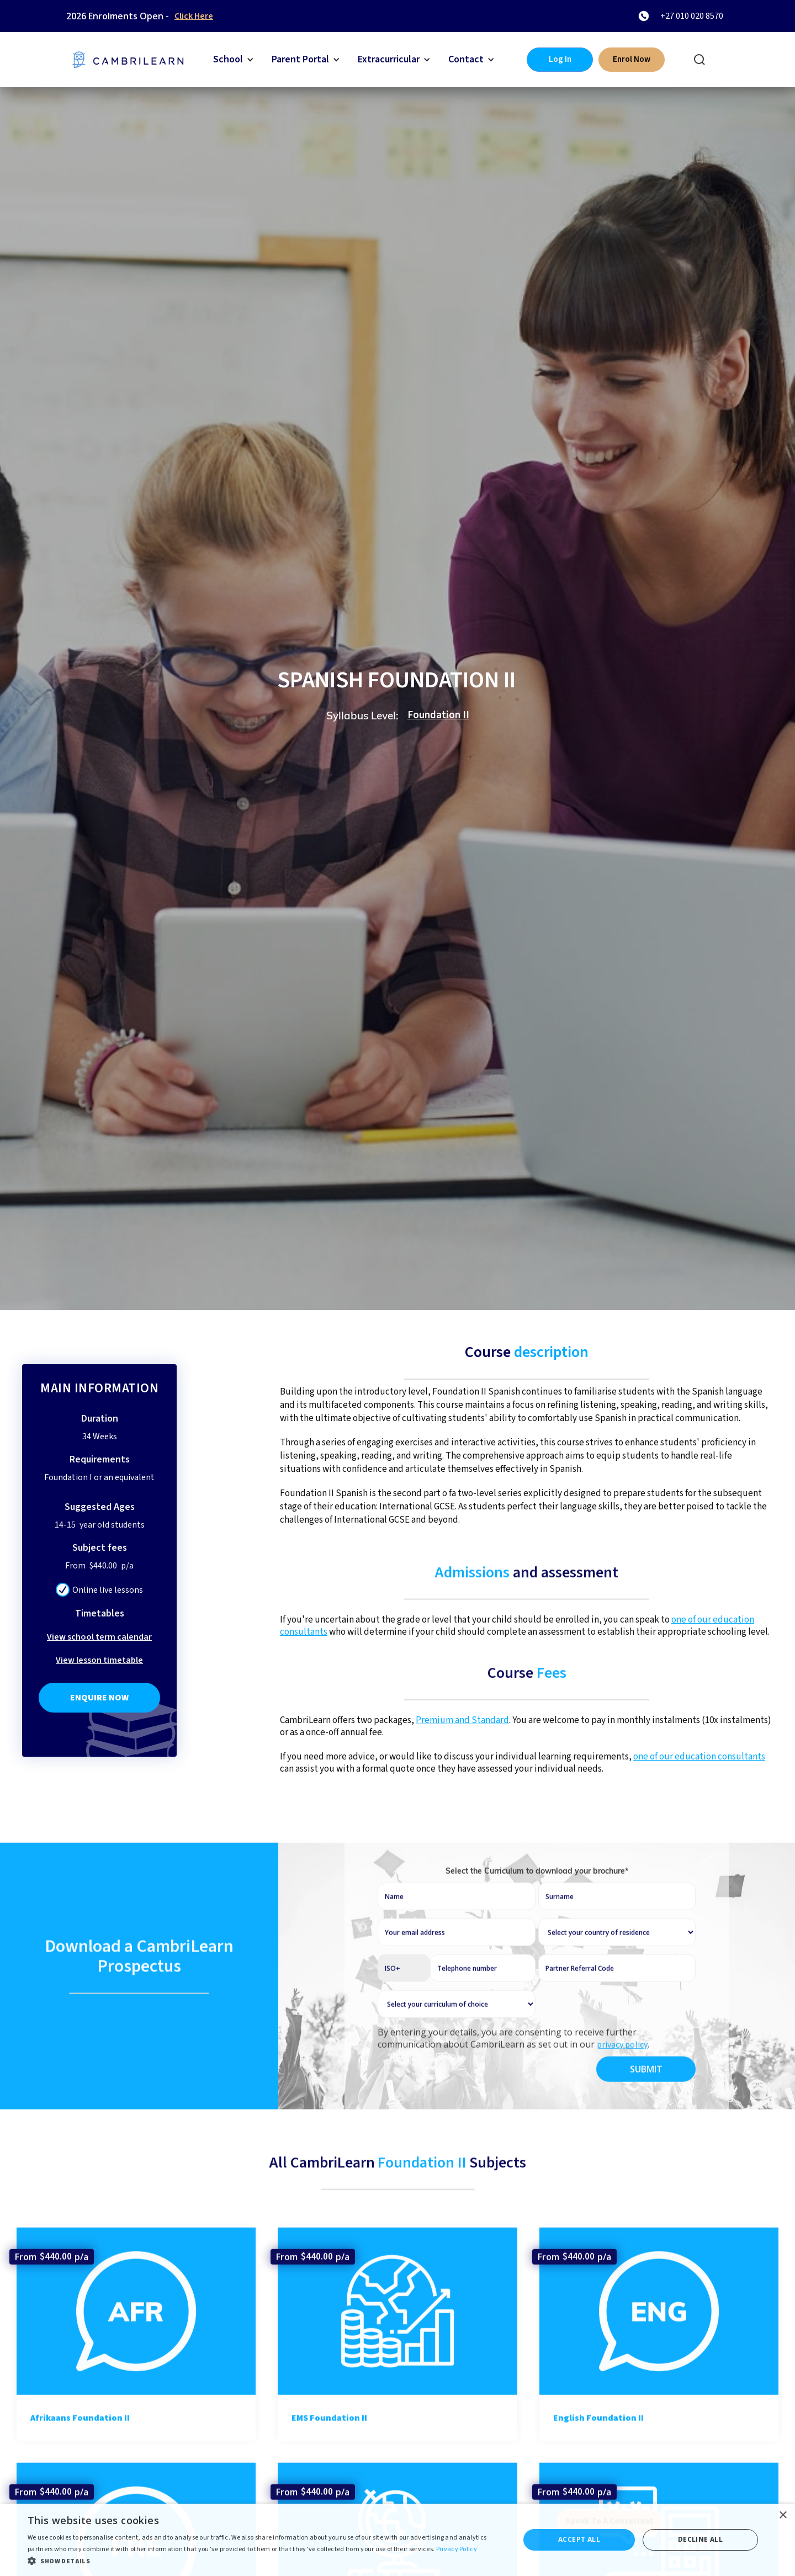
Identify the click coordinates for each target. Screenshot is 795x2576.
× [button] (782, 2515)
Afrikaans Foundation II (80, 2452)
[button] (233, 60)
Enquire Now (99, 1698)
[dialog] (397, 2540)
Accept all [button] (579, 2539)
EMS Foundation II (329, 2452)
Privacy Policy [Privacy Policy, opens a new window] (456, 2549)
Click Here (193, 16)
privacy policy (622, 2079)
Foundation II (438, 715)
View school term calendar (99, 1637)
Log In (560, 59)
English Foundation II (598, 2452)
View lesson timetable (99, 1660)
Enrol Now (631, 59)
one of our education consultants (699, 1756)
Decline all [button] (700, 2539)
